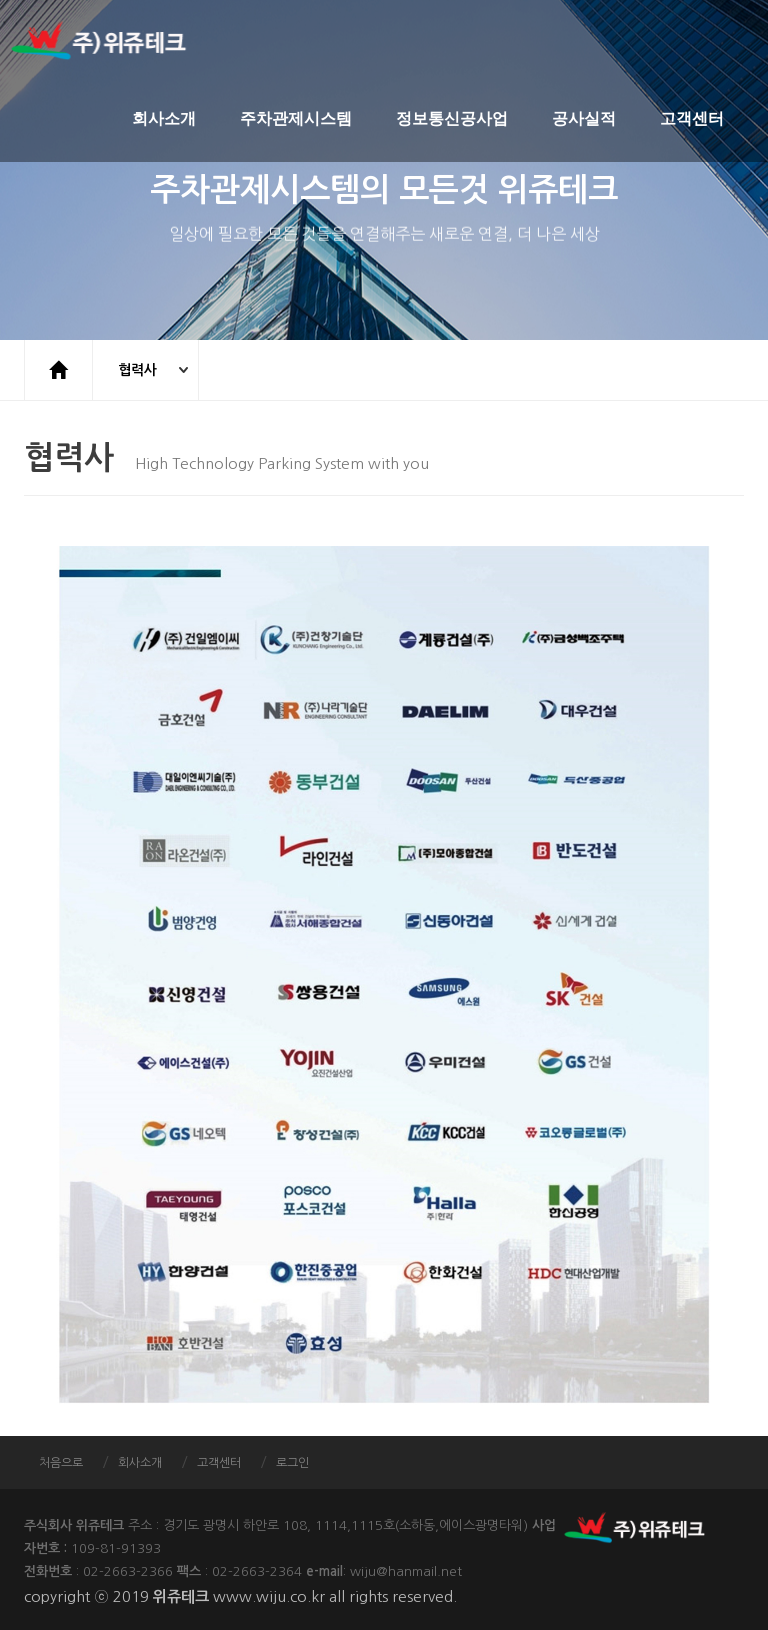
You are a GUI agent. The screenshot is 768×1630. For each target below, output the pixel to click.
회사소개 (164, 119)
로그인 (292, 1463)
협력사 (138, 370)
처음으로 (61, 1463)
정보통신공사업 (452, 119)
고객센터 (692, 119)
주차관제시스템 (296, 119)
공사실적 (584, 119)
